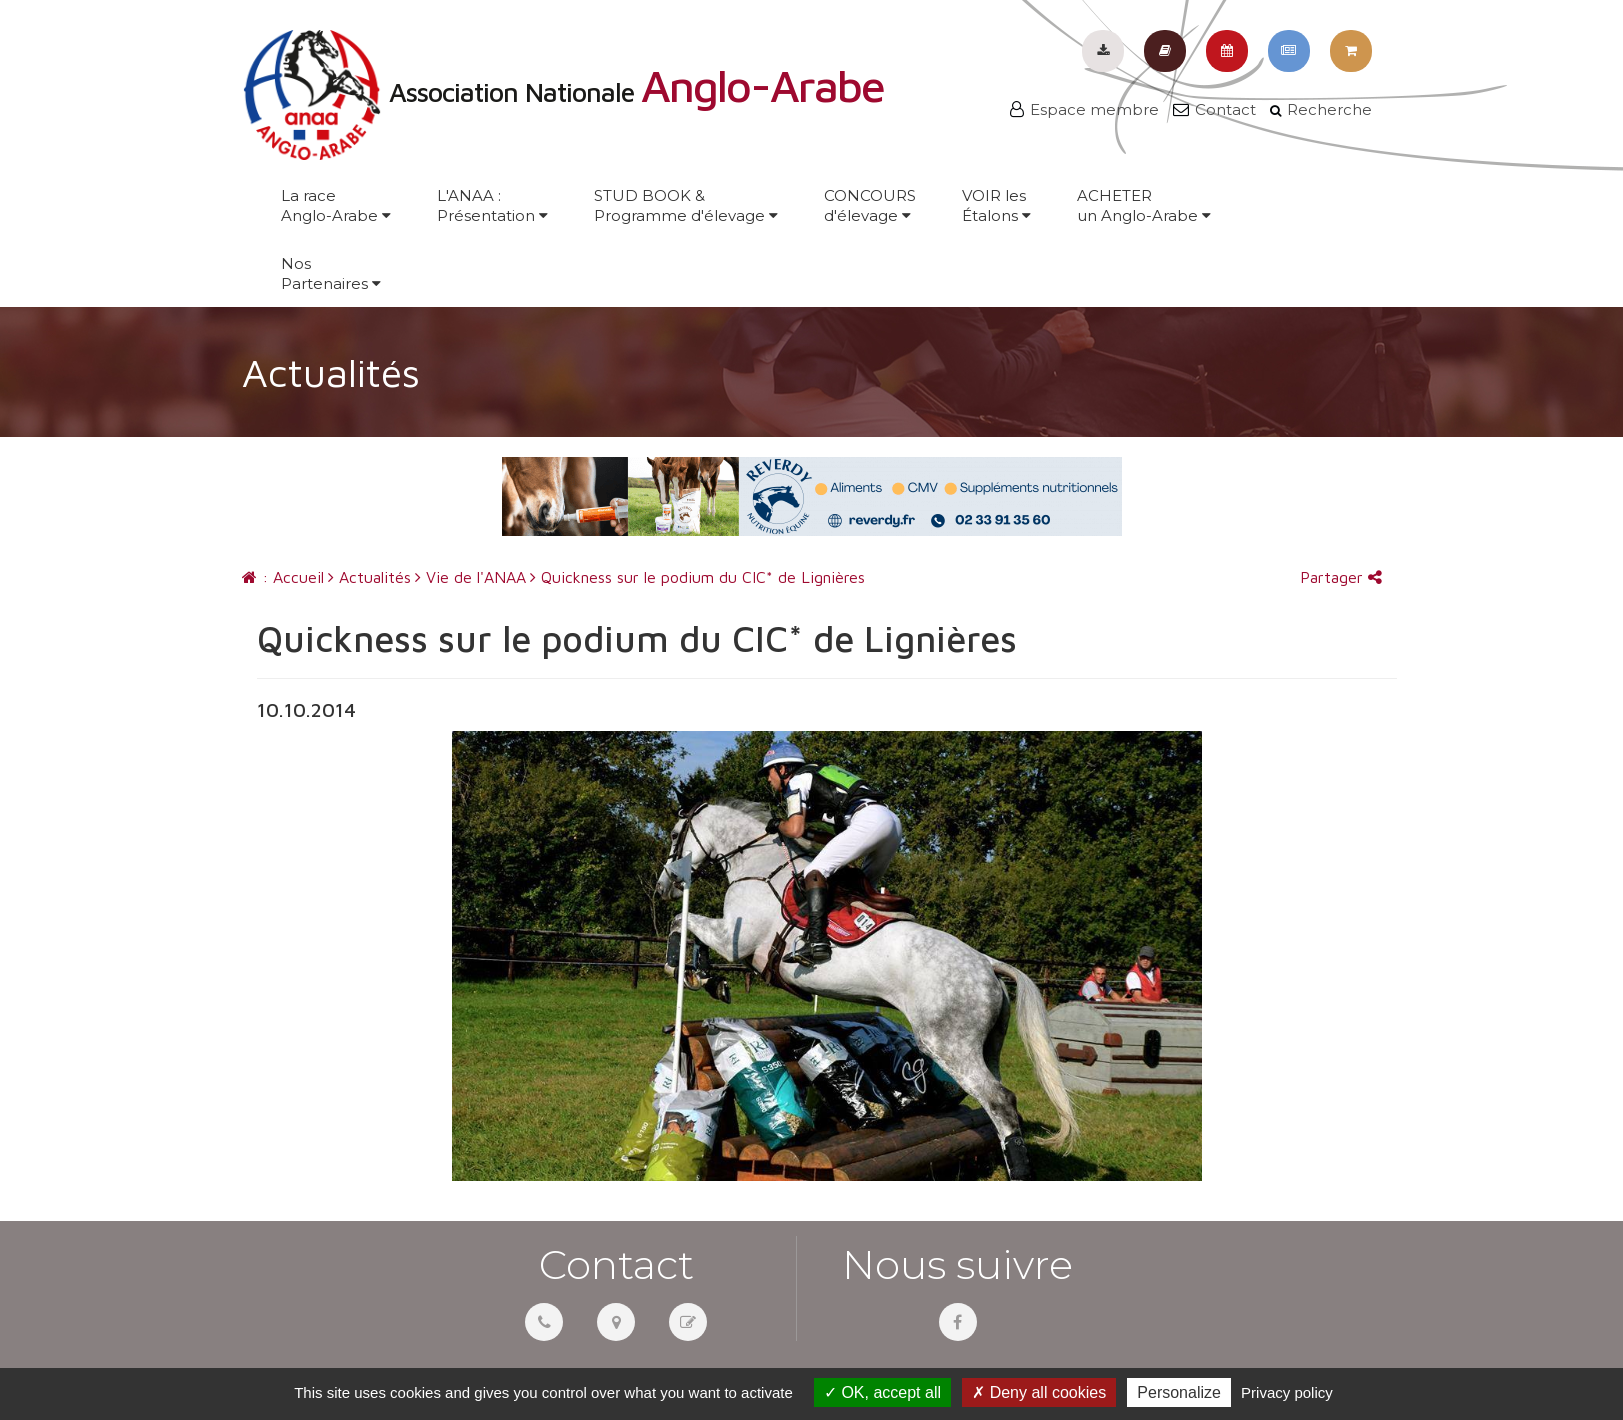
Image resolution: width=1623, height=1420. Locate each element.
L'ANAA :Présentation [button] (492, 205)
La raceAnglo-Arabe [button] (336, 205)
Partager (1341, 577)
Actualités (369, 577)
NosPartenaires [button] (331, 273)
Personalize (1179, 1392)
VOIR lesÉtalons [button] (996, 205)
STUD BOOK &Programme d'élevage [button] (686, 205)
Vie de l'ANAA (470, 577)
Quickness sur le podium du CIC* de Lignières (697, 577)
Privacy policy (1287, 1392)
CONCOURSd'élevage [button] (870, 205)
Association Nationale (563, 92)
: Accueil (283, 577)
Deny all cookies (1039, 1392)
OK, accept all (882, 1392)
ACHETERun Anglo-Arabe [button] (1144, 205)
